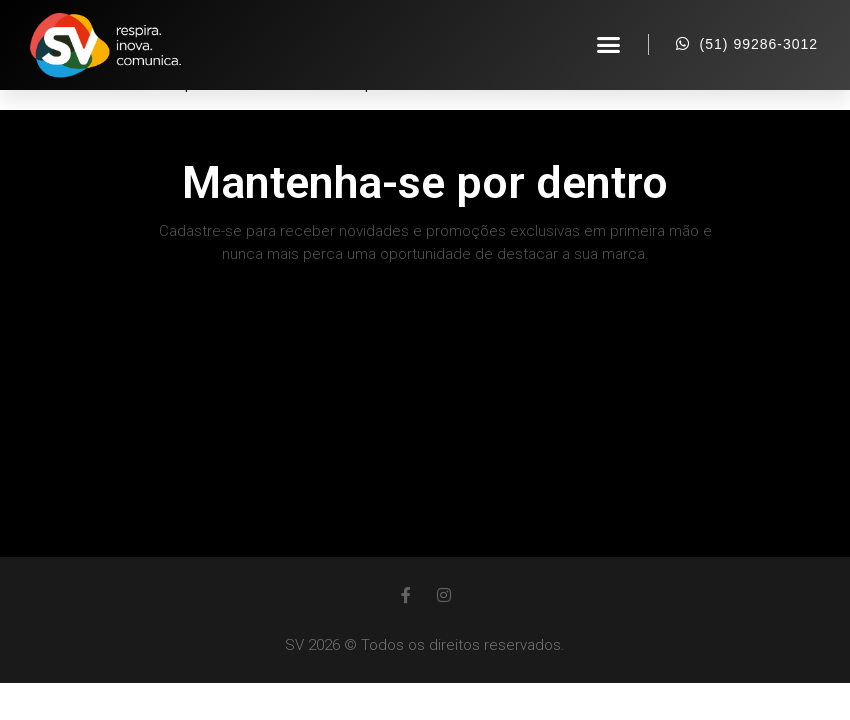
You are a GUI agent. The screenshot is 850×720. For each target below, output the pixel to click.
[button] (609, 45)
